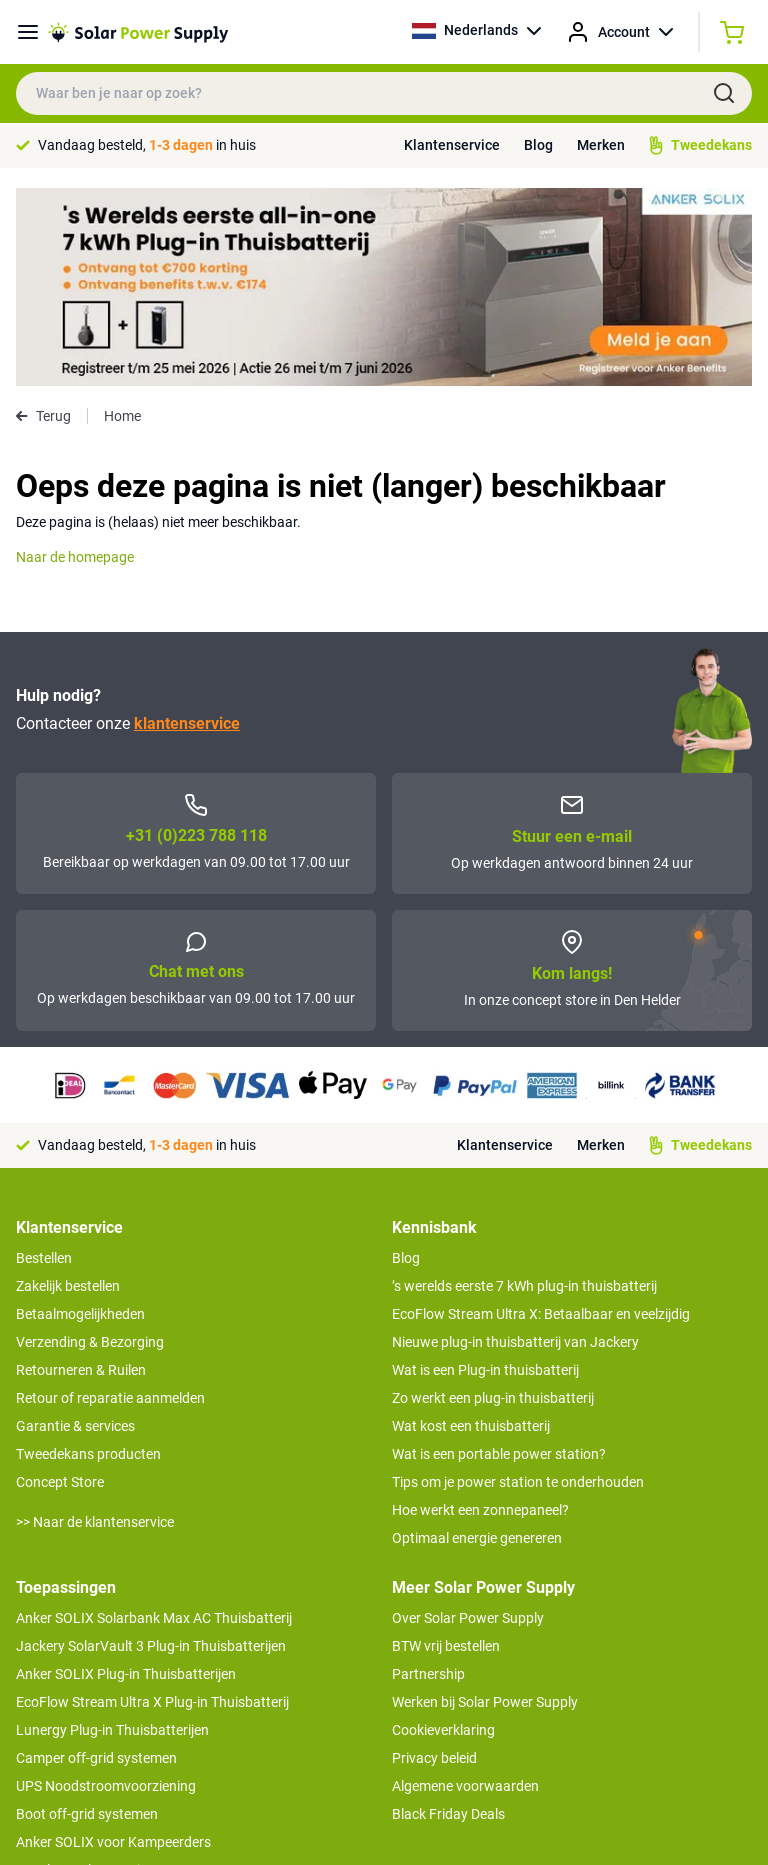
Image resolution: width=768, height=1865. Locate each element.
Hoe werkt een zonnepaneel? (480, 1312)
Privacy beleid (434, 1560)
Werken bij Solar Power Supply (485, 1504)
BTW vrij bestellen (446, 1448)
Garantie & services (75, 1228)
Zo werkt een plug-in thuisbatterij (493, 1200)
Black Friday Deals (448, 1616)
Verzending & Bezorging (90, 1144)
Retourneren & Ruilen (81, 1172)
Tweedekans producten (88, 1256)
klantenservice (187, 525)
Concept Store (60, 1284)
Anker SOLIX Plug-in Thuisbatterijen (126, 1476)
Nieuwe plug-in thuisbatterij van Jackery (515, 1144)
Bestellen (44, 1060)
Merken (601, 145)
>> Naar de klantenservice (95, 1324)
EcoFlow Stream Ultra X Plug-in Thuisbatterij (152, 1504)
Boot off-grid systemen (87, 1616)
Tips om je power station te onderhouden (518, 1284)
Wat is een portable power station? (499, 1256)
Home (122, 218)
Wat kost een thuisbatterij (471, 1228)
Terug (43, 218)
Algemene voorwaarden (465, 1588)
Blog (538, 145)
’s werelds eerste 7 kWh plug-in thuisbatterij (524, 1088)
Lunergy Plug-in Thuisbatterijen (112, 1532)
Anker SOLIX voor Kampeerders (113, 1644)
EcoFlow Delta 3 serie (81, 1672)
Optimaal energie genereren (477, 1340)
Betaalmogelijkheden (80, 1116)
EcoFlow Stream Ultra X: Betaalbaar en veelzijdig (541, 1116)
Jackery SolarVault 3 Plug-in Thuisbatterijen (151, 1448)
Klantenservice (452, 145)
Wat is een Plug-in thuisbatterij (485, 1172)
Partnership (428, 1476)
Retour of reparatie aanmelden (110, 1200)
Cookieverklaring (443, 1532)
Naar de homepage (75, 359)
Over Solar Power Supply (468, 1420)
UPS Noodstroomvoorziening (106, 1588)
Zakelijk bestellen (68, 1088)
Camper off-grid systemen (96, 1560)
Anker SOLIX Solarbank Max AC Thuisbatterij (154, 1420)
